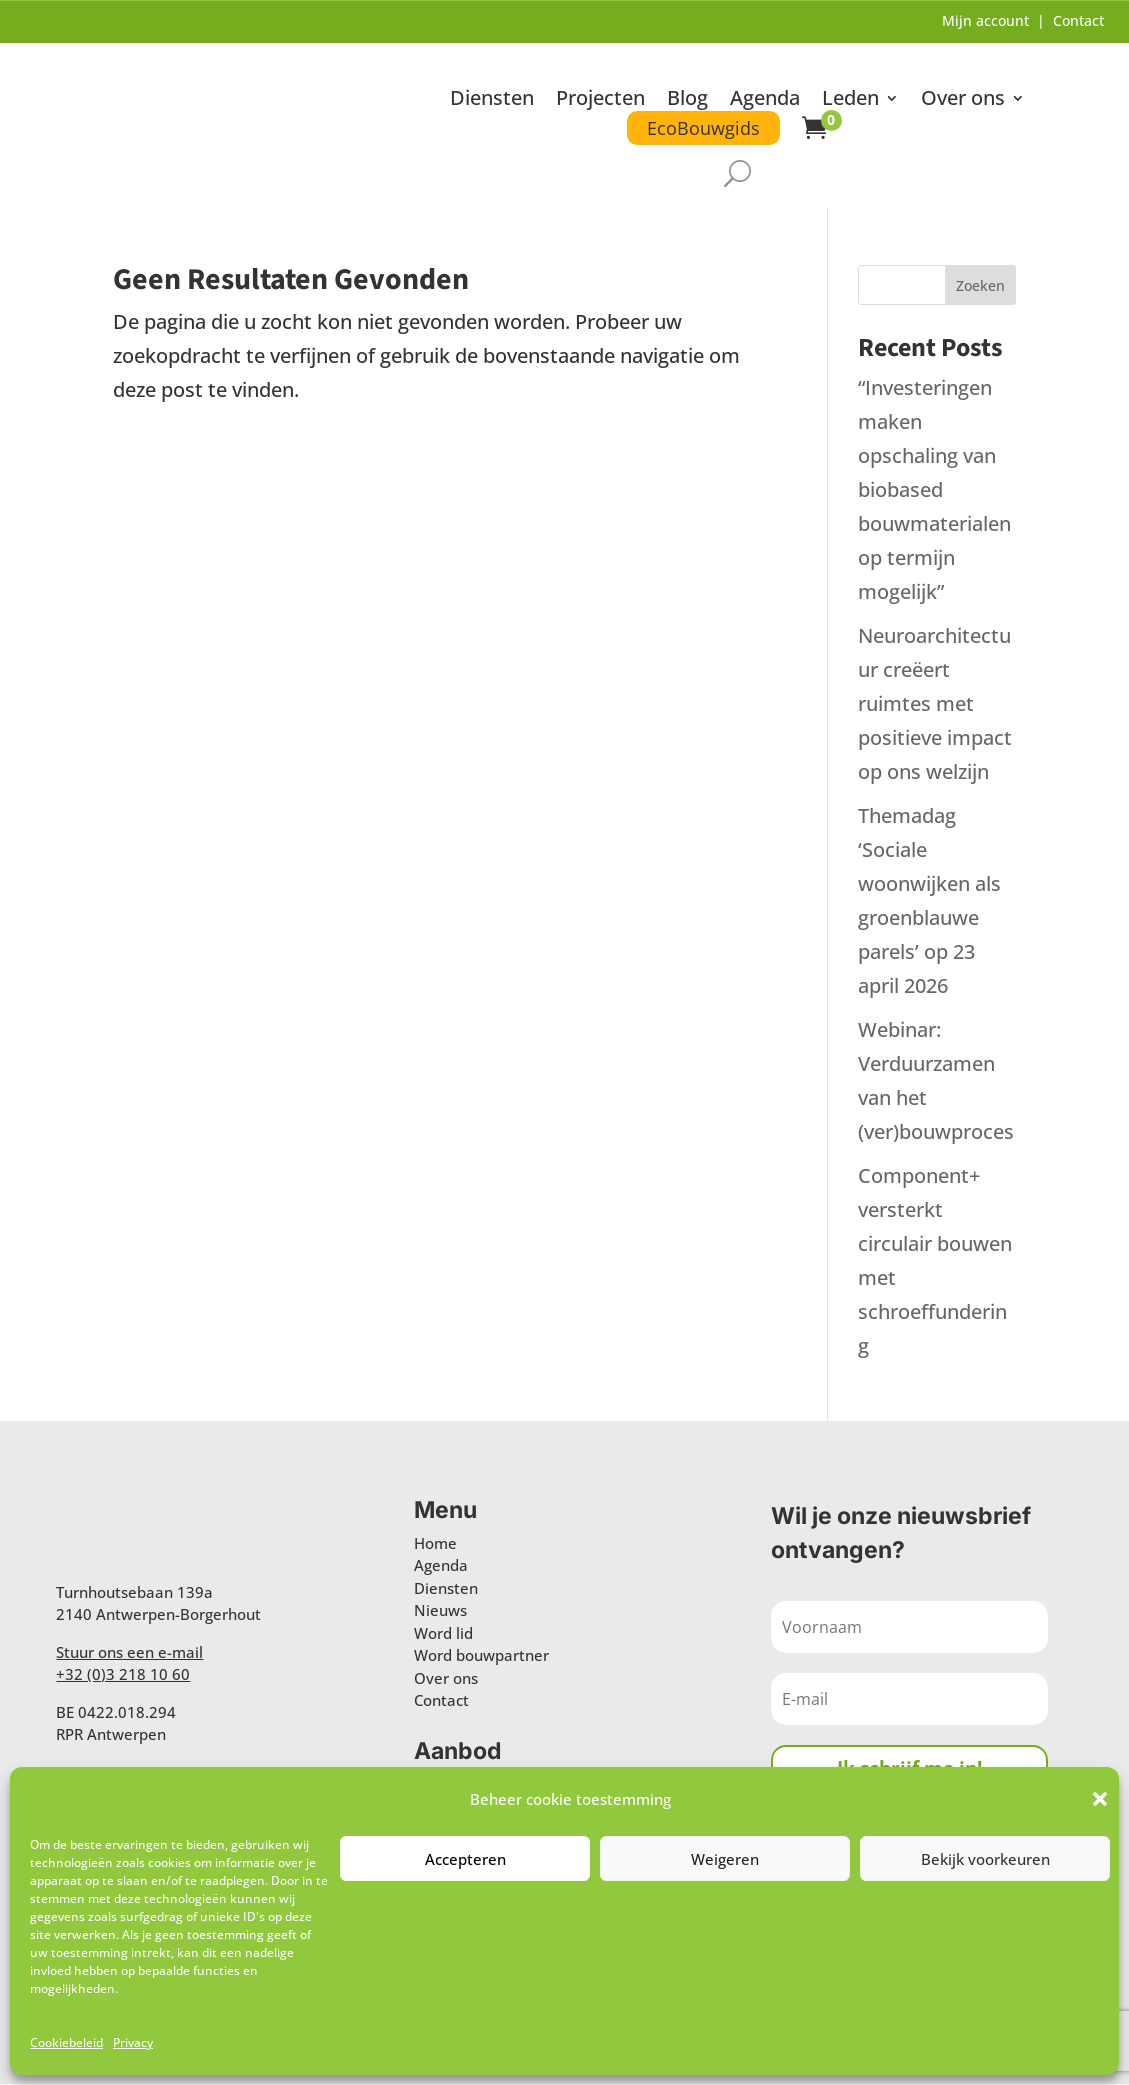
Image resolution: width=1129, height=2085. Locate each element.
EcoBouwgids (703, 128)
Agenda (765, 101)
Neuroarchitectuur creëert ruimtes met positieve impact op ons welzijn (935, 704)
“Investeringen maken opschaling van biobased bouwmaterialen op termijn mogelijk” (934, 490)
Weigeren (725, 1859)
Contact (1078, 20)
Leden (850, 101)
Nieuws (440, 1611)
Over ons (963, 101)
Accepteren (465, 1859)
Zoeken (980, 286)
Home (435, 1544)
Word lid (443, 1634)
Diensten (492, 101)
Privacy (133, 2042)
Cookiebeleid (66, 2042)
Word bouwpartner (481, 1656)
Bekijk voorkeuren (985, 1859)
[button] (1100, 1799)
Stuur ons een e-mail (129, 1653)
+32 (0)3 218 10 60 (123, 1675)
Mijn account (985, 20)
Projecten (600, 101)
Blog (687, 101)
